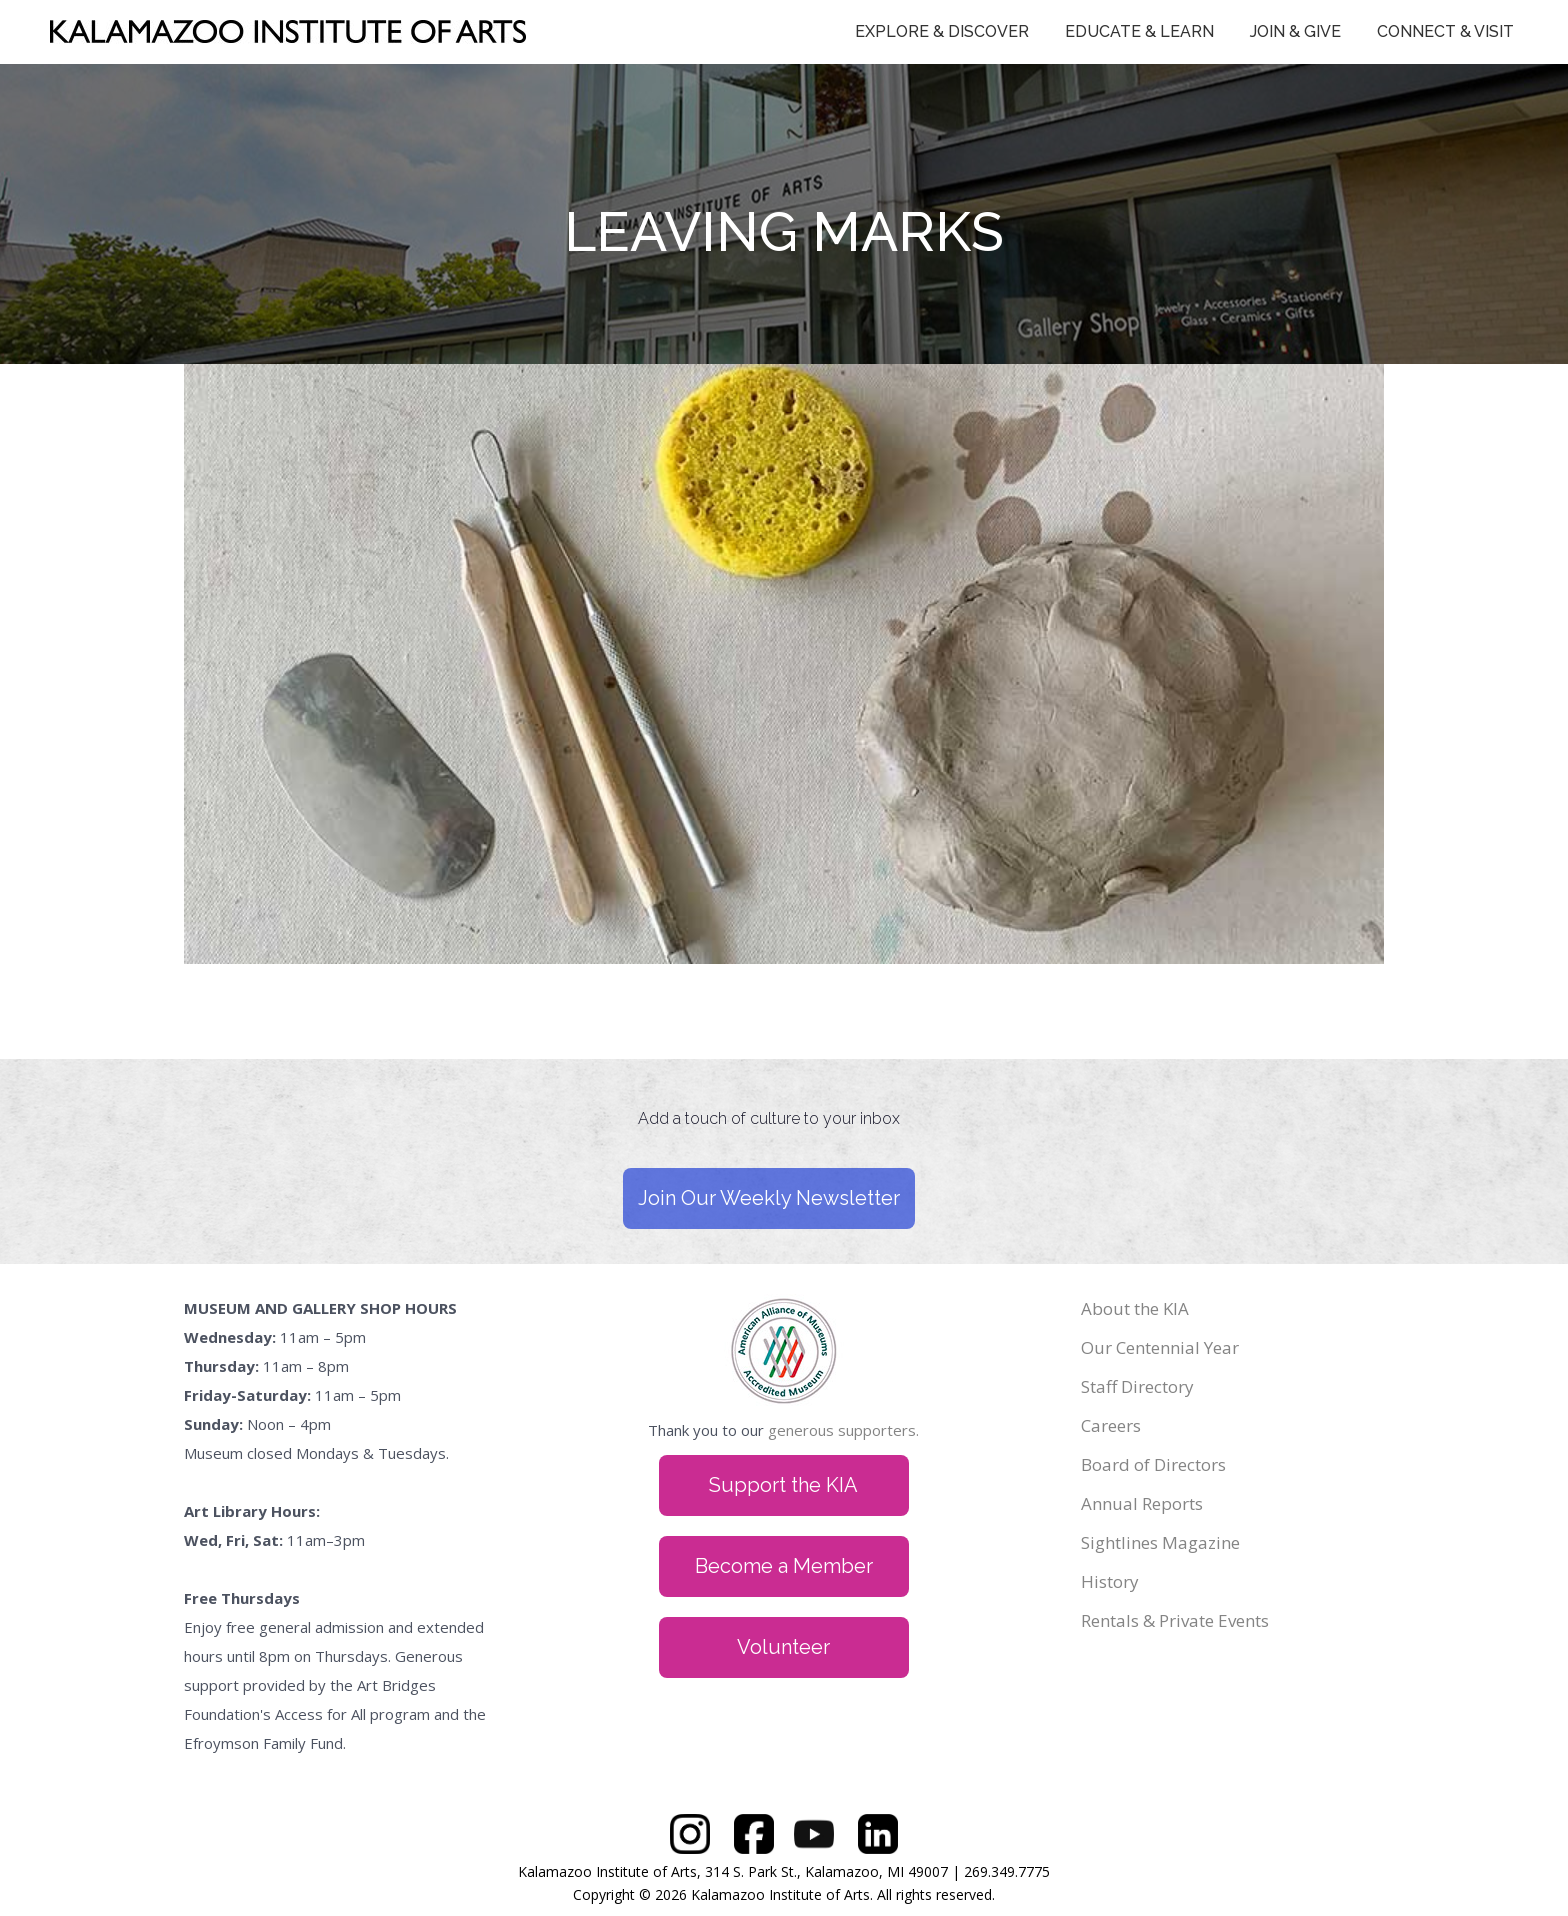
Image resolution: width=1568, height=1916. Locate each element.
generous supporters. (843, 1430)
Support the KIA (783, 1485)
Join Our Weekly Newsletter (769, 1198)
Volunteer (783, 1647)
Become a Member (784, 1566)
